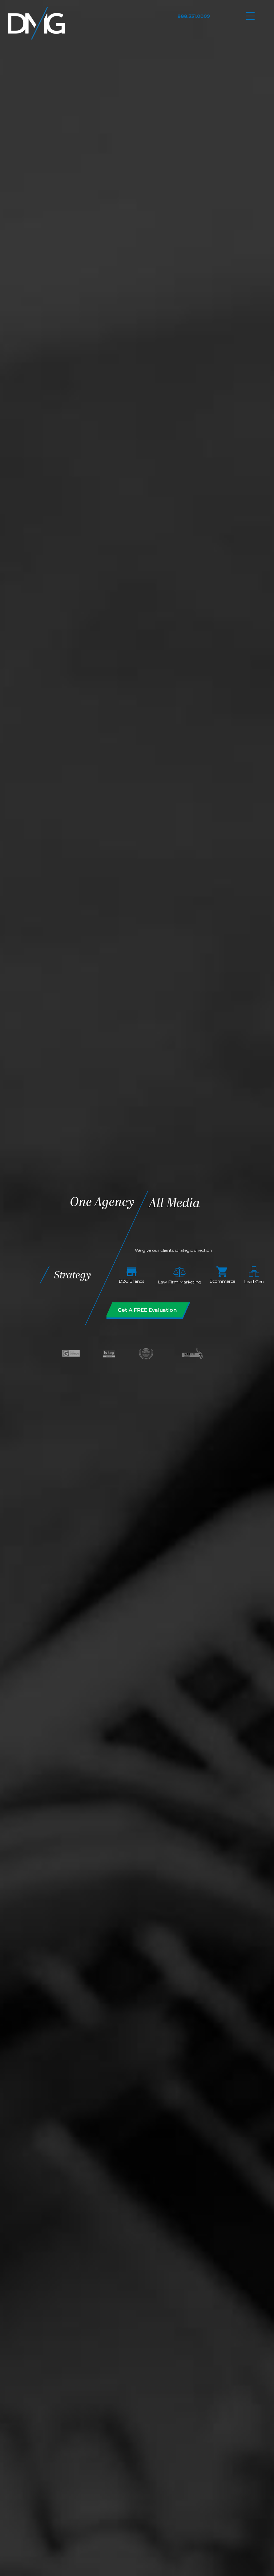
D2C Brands (131, 1275)
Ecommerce (222, 1275)
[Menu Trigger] (250, 15)
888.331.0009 (193, 16)
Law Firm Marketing (179, 1276)
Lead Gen (254, 1276)
